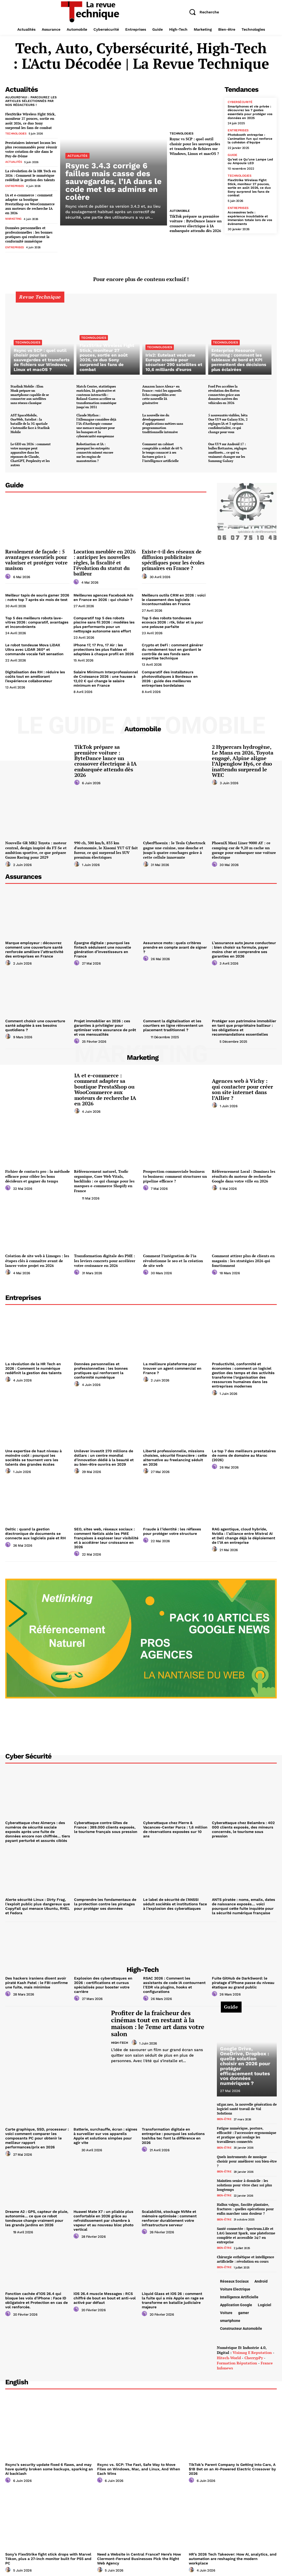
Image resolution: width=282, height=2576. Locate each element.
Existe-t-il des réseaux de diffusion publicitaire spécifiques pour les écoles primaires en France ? (173, 557)
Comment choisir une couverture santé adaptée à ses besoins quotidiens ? (35, 1022)
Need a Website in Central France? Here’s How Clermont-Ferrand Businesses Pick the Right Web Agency (138, 2552)
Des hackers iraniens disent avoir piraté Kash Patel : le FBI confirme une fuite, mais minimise (36, 1977)
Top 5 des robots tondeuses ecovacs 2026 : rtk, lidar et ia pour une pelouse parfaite (172, 619)
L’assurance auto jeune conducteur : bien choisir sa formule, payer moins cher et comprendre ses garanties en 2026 (243, 946)
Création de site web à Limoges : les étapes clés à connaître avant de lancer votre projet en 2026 (37, 1257)
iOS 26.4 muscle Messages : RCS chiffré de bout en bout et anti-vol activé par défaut (104, 2292)
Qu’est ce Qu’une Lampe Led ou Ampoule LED (250, 160)
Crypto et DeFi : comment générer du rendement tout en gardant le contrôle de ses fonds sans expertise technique (172, 648)
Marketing (13, 217)
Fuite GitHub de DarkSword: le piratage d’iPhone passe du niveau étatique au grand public (243, 1977)
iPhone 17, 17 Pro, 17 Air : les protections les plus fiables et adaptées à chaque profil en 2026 (104, 646)
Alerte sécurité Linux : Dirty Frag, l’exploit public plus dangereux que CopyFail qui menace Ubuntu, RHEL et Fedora (37, 1901)
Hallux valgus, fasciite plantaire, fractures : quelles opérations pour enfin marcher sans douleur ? (245, 2203)
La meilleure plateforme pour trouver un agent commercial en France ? (172, 1364)
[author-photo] (8, 574)
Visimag (240, 2346)
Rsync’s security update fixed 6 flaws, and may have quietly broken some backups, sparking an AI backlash (48, 2462)
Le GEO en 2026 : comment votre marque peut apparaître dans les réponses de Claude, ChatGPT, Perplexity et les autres (31, 452)
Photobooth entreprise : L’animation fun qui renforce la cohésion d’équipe (249, 138)
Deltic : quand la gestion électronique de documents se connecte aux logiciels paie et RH (35, 1529)
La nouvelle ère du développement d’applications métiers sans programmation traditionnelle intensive (162, 421)
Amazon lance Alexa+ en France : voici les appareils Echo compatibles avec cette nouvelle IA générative (161, 393)
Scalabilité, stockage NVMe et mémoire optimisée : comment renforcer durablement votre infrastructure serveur (169, 2212)
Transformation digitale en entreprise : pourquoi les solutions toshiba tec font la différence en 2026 (172, 2130)
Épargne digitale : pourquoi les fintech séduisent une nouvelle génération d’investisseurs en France (102, 946)
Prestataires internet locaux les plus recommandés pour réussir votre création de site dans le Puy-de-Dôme (31, 149)
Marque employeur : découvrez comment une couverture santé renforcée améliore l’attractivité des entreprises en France (37, 946)
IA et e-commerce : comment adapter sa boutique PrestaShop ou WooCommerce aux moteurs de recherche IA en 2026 (30, 203)
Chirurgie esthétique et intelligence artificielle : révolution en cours (245, 2252)
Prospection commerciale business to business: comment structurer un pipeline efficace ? (175, 1172)
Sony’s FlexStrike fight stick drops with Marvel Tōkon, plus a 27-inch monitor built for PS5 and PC (47, 2552)
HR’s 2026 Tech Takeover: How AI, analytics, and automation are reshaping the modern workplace (232, 2552)
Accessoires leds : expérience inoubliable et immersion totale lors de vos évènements (250, 217)
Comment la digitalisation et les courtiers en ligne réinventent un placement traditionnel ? (173, 1022)
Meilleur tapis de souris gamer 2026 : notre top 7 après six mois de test (37, 594)
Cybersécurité (240, 101)
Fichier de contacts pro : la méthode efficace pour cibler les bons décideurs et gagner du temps (37, 1172)
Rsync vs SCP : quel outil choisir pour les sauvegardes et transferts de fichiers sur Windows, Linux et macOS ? (195, 146)
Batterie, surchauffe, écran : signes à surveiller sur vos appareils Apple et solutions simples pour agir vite (105, 2128)
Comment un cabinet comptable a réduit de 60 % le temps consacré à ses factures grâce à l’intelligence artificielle (162, 450)
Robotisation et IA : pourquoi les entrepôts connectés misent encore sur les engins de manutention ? (94, 450)
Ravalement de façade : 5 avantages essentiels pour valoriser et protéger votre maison (36, 557)
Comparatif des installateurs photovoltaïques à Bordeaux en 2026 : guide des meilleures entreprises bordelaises (170, 676)
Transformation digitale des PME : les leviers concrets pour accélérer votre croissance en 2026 (104, 1257)
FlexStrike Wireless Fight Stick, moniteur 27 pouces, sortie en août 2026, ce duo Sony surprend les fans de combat (30, 121)
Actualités (13, 161)
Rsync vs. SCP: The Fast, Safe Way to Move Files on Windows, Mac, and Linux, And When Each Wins (140, 2462)
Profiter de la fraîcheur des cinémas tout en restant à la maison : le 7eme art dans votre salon (157, 2018)
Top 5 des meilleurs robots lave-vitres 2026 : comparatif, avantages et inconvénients (36, 619)
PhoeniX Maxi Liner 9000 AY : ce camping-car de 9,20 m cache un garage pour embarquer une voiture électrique (244, 847)
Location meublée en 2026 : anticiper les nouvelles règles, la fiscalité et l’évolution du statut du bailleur (105, 560)
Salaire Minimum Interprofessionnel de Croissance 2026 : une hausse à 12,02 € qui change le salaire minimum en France (106, 676)
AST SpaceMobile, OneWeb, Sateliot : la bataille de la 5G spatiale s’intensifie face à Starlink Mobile (30, 421)
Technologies (15, 133)
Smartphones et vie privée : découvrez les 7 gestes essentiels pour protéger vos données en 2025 (250, 111)
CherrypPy (253, 2351)
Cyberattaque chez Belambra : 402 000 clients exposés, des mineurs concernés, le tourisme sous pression (243, 1824)
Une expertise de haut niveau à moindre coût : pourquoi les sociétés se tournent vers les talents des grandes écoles (33, 1453)
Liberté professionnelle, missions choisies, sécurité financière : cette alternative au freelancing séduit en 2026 (175, 1453)
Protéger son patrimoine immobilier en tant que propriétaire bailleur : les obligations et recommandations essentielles (244, 1024)
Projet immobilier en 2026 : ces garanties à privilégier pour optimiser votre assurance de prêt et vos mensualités (104, 1024)
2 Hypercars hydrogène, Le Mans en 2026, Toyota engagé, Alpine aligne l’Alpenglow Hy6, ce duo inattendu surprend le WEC (244, 758)
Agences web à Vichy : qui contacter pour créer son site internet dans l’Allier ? (243, 1086)
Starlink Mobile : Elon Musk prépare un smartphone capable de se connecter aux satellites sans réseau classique (30, 393)
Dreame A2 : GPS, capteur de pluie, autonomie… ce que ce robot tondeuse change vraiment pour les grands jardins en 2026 (37, 2212)
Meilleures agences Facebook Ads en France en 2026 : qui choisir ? (103, 594)
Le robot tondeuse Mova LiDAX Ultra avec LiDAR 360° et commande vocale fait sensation (34, 646)
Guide (232, 154)
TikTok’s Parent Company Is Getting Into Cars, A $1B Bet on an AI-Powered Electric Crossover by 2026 (232, 2462)
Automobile (180, 210)
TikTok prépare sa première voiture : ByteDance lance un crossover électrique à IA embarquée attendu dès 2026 (196, 223)
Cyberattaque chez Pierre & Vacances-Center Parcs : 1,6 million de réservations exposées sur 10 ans (175, 1822)
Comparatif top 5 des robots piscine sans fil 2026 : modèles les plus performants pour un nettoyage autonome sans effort (104, 621)
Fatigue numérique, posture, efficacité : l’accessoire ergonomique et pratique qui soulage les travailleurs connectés (246, 2130)
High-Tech (119, 2037)
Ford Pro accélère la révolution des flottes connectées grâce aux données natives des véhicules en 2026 (224, 393)
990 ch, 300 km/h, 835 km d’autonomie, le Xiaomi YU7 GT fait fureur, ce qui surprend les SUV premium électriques (106, 847)
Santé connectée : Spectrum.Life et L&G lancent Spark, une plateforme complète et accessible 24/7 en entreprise (246, 2229)
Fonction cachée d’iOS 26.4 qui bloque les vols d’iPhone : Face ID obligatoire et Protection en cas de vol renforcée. (36, 2294)
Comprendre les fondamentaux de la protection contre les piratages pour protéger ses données (105, 1899)
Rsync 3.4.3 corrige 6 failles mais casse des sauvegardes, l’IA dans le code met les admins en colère (113, 181)
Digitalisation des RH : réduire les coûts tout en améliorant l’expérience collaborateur (35, 673)
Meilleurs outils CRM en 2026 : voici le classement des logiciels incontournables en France (174, 596)
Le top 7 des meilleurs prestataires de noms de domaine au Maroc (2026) (243, 1451)
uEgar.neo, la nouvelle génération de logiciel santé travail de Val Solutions (247, 2103)
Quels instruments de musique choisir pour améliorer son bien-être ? (247, 2155)
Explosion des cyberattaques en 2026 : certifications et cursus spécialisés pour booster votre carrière (102, 1979)
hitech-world (229, 2351)
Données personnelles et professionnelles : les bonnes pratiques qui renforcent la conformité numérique (29, 233)
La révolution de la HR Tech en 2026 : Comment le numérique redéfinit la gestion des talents (30, 175)
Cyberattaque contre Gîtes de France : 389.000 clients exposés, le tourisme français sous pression (106, 1822)
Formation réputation (237, 2356)
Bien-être (224, 2114)
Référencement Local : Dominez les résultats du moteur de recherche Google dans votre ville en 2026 (243, 1172)
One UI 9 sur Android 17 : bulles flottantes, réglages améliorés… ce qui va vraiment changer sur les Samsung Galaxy (227, 450)
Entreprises (14, 185)
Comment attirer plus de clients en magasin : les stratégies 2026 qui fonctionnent (243, 1257)
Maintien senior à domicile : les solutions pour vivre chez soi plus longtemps (244, 2179)
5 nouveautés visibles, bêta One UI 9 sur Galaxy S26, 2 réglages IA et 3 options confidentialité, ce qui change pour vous (228, 421)
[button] (202, 12)
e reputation (260, 2346)
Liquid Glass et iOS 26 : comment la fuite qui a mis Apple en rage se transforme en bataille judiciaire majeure (173, 2294)
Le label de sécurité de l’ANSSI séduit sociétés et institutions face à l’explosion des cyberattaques (174, 1899)
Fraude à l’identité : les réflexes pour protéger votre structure (171, 1527)
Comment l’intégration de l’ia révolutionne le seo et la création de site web (173, 1257)
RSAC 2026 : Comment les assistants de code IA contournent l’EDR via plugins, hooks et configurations (174, 1979)
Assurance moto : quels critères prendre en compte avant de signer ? (175, 944)
